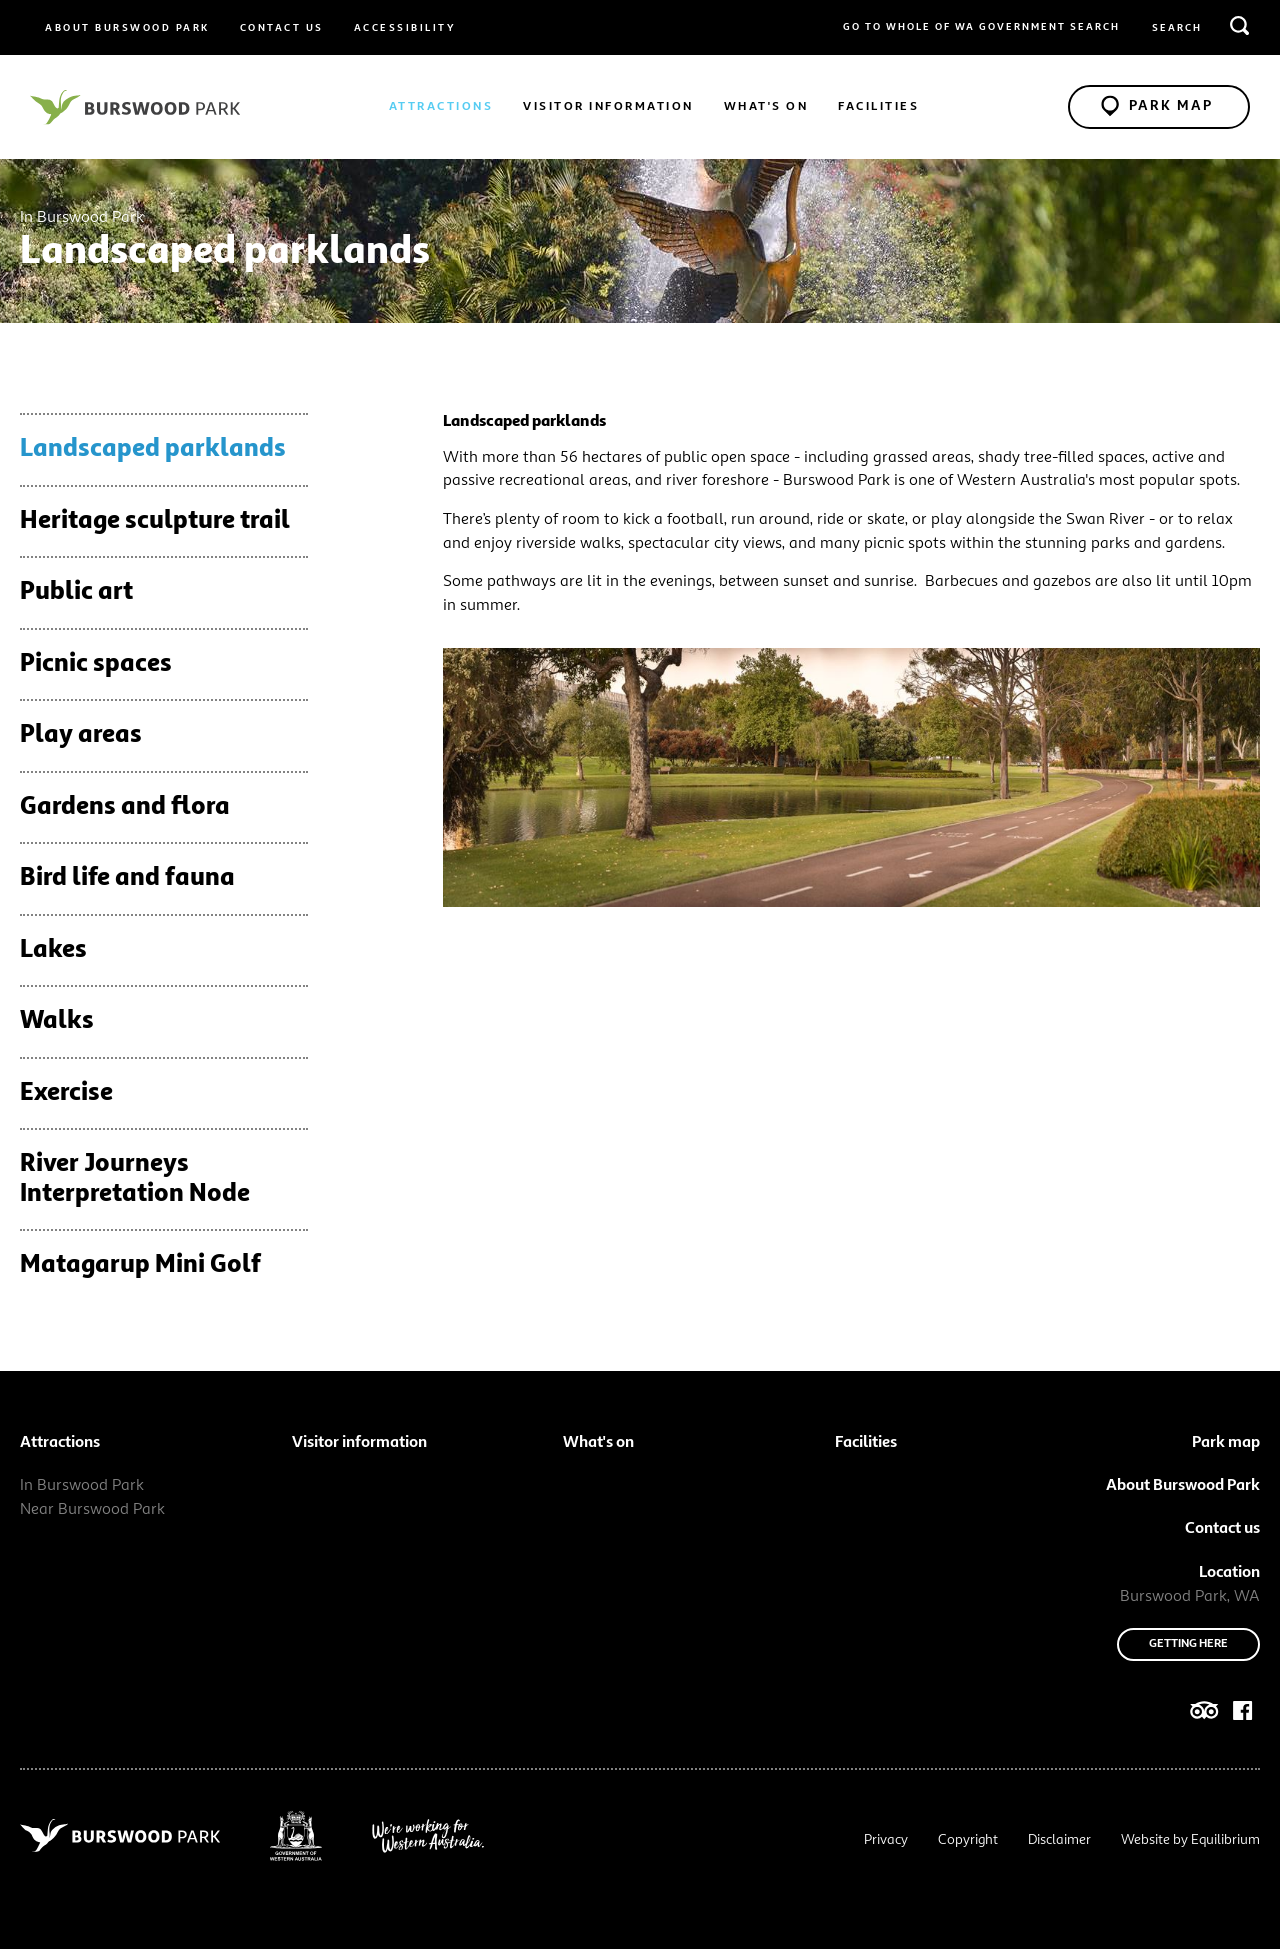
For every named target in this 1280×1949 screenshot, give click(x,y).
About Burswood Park (127, 28)
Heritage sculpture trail (155, 521)
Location (1229, 1573)
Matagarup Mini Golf (140, 1265)
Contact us (282, 28)
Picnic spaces (96, 664)
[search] (1240, 25)
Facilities (878, 107)
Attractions (441, 107)
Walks (57, 1021)
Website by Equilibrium (1190, 1840)
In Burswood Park (82, 1486)
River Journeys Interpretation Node (135, 1179)
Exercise (66, 1093)
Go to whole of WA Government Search (981, 27)
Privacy (886, 1840)
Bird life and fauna (127, 878)
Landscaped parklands (153, 449)
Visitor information (608, 107)
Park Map (1157, 105)
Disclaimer (1059, 1840)
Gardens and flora (125, 807)
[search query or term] (1200, 28)
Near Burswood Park (92, 1510)
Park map (1226, 1443)
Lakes (53, 950)
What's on (766, 107)
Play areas (81, 735)
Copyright (968, 1840)
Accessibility (405, 28)
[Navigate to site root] (135, 107)
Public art (76, 592)
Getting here (1188, 1644)
